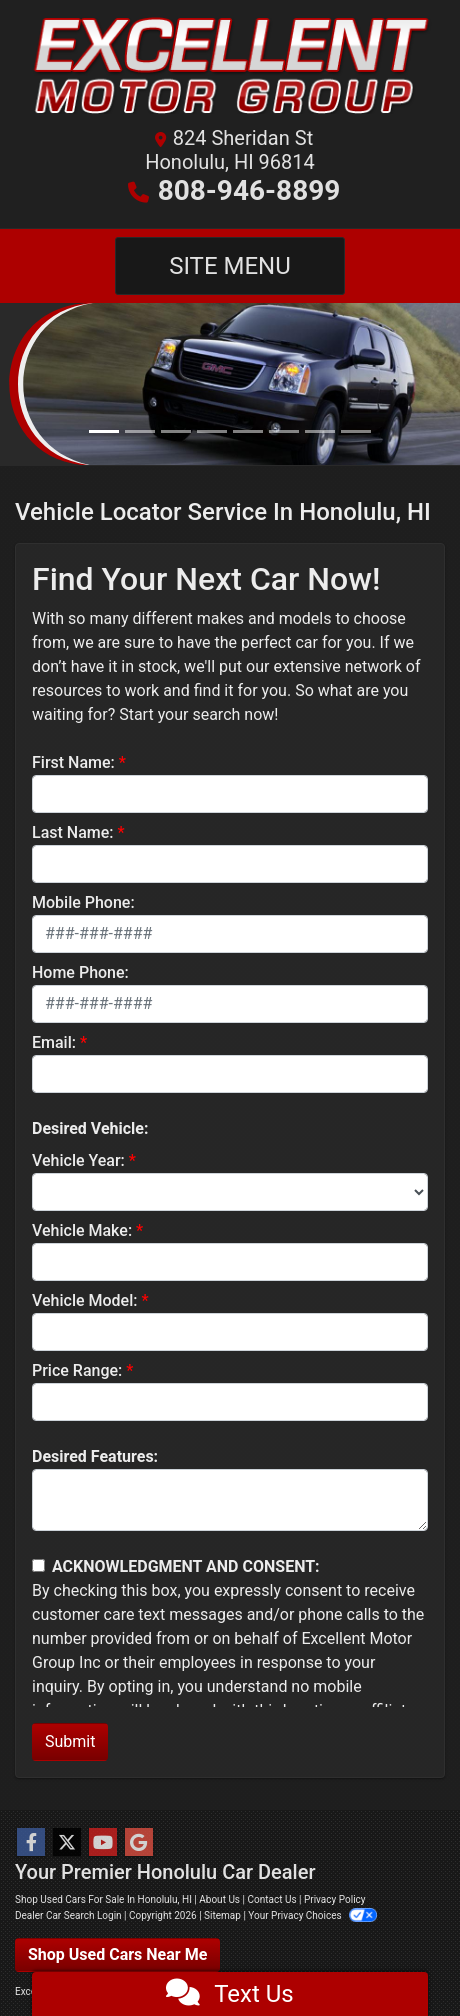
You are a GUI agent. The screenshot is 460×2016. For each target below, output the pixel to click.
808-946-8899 (249, 190)
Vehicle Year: (78, 1160)
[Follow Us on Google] (139, 1843)
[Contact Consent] (38, 1565)
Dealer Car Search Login (68, 1915)
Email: (54, 1042)
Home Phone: (80, 972)
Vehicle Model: (84, 1300)
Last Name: (73, 832)
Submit (70, 1741)
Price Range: (77, 1370)
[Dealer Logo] (230, 69)
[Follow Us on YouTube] (103, 1843)
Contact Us (271, 1899)
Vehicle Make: (82, 1230)
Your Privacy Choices (312, 1915)
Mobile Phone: (83, 902)
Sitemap (222, 1915)
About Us (219, 1899)
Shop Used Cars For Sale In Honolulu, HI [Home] (103, 1899)
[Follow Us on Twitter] (67, 1843)
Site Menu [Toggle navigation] (230, 266)
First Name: (73, 762)
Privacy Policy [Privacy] (335, 1899)
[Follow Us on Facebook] (31, 1843)
